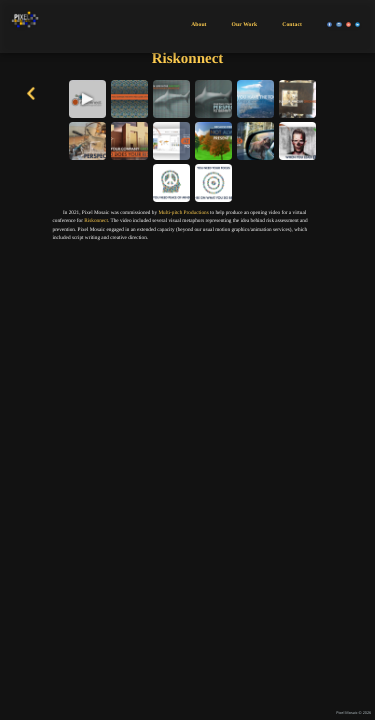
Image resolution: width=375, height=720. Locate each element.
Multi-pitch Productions (183, 213)
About (198, 25)
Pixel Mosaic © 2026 (353, 713)
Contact (292, 25)
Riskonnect (96, 221)
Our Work (245, 25)
